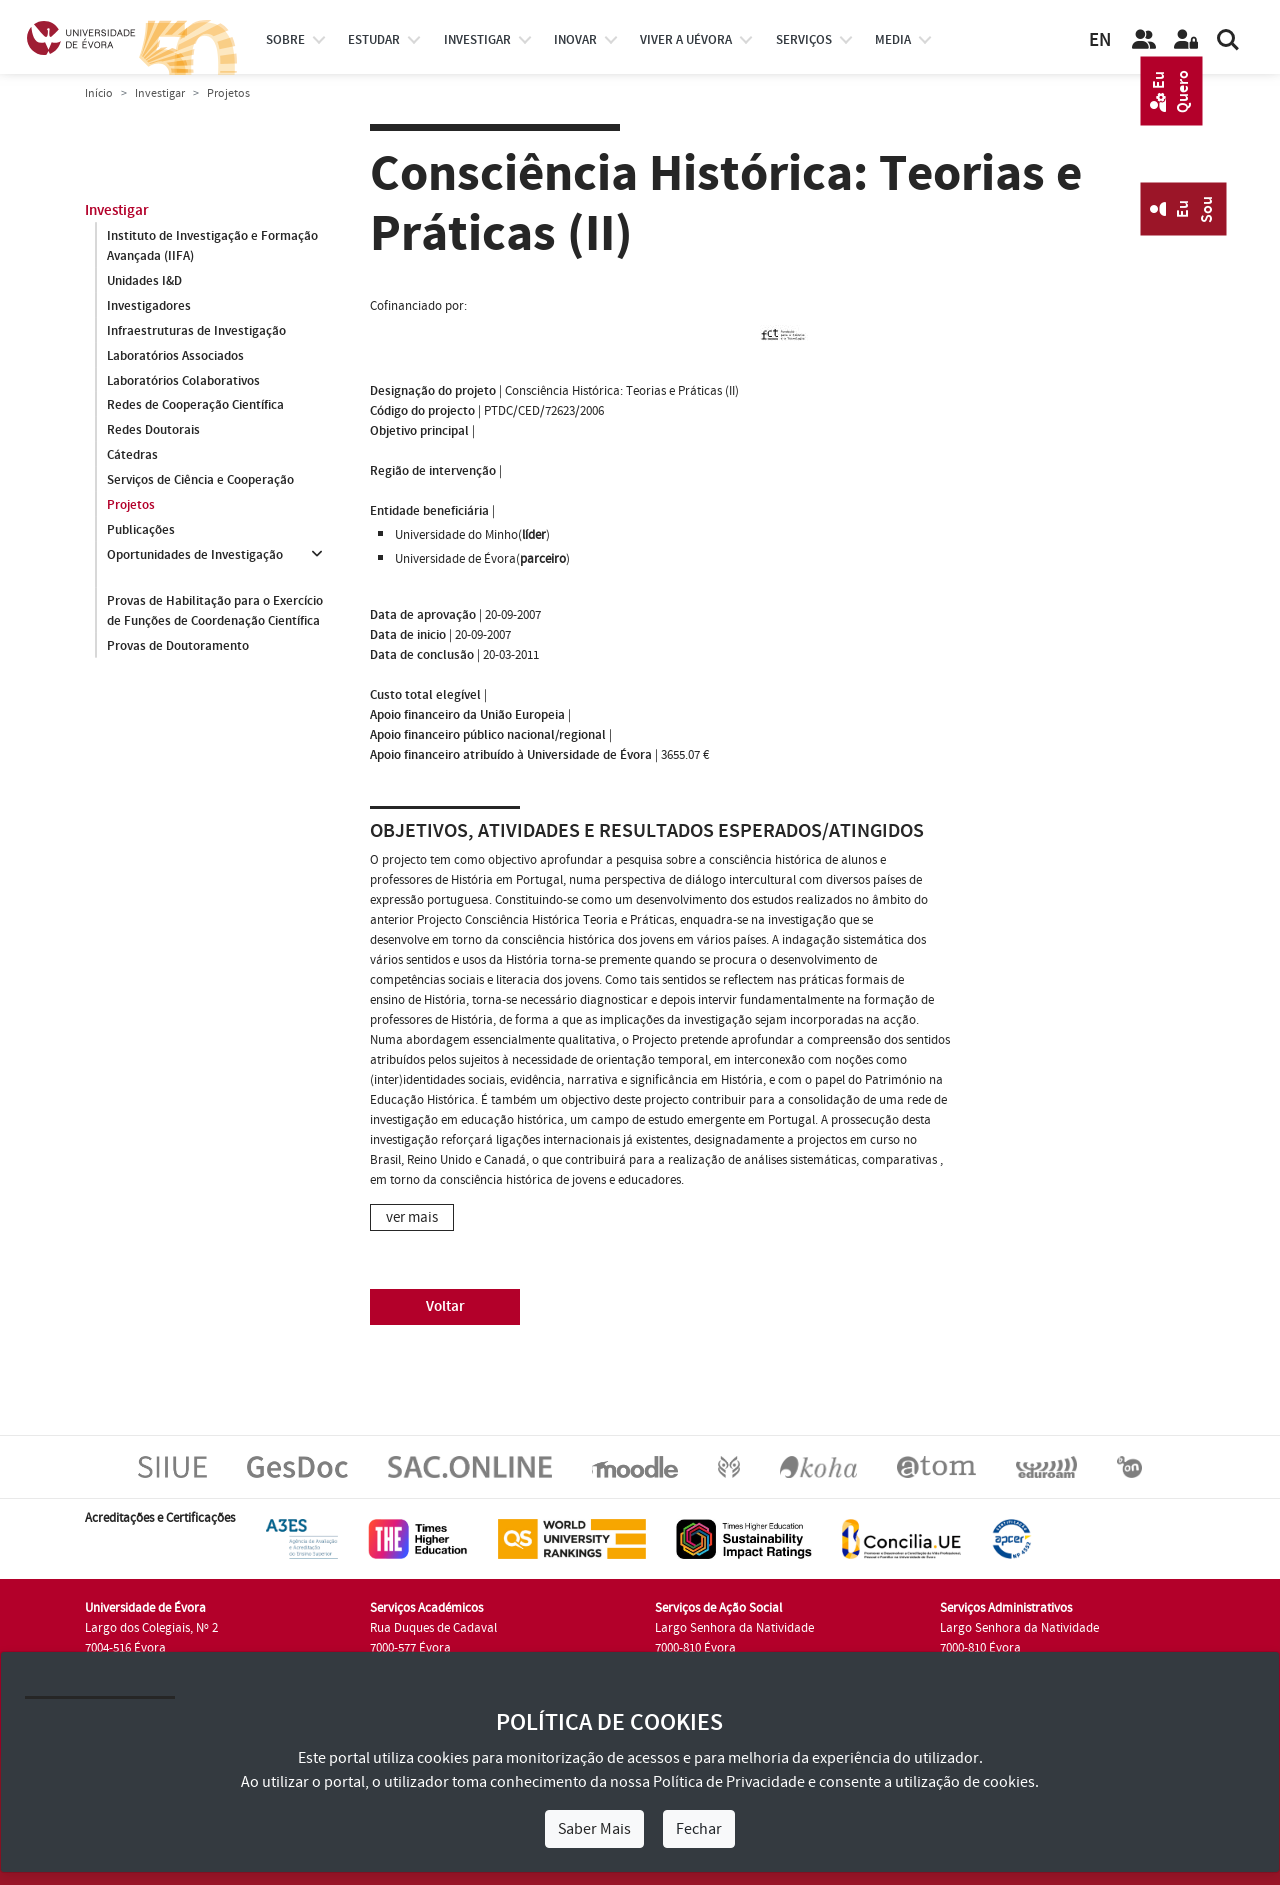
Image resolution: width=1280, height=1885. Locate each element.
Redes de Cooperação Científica (195, 406)
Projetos (131, 506)
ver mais (412, 1217)
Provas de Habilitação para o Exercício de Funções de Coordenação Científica (215, 611)
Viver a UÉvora (686, 40)
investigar (477, 40)
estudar (374, 40)
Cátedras (132, 456)
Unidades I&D (144, 281)
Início (99, 93)
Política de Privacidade (729, 1782)
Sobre (285, 40)
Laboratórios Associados (175, 356)
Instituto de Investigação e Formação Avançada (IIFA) (212, 246)
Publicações (141, 531)
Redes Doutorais (153, 431)
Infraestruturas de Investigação (196, 331)
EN (1100, 40)
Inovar (575, 40)
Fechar (699, 1829)
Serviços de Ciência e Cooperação (200, 481)
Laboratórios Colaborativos (183, 381)
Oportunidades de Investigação (195, 556)
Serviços (804, 40)
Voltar (445, 1306)
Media (893, 40)
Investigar (160, 93)
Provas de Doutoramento (178, 646)
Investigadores (149, 306)
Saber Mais (594, 1829)
